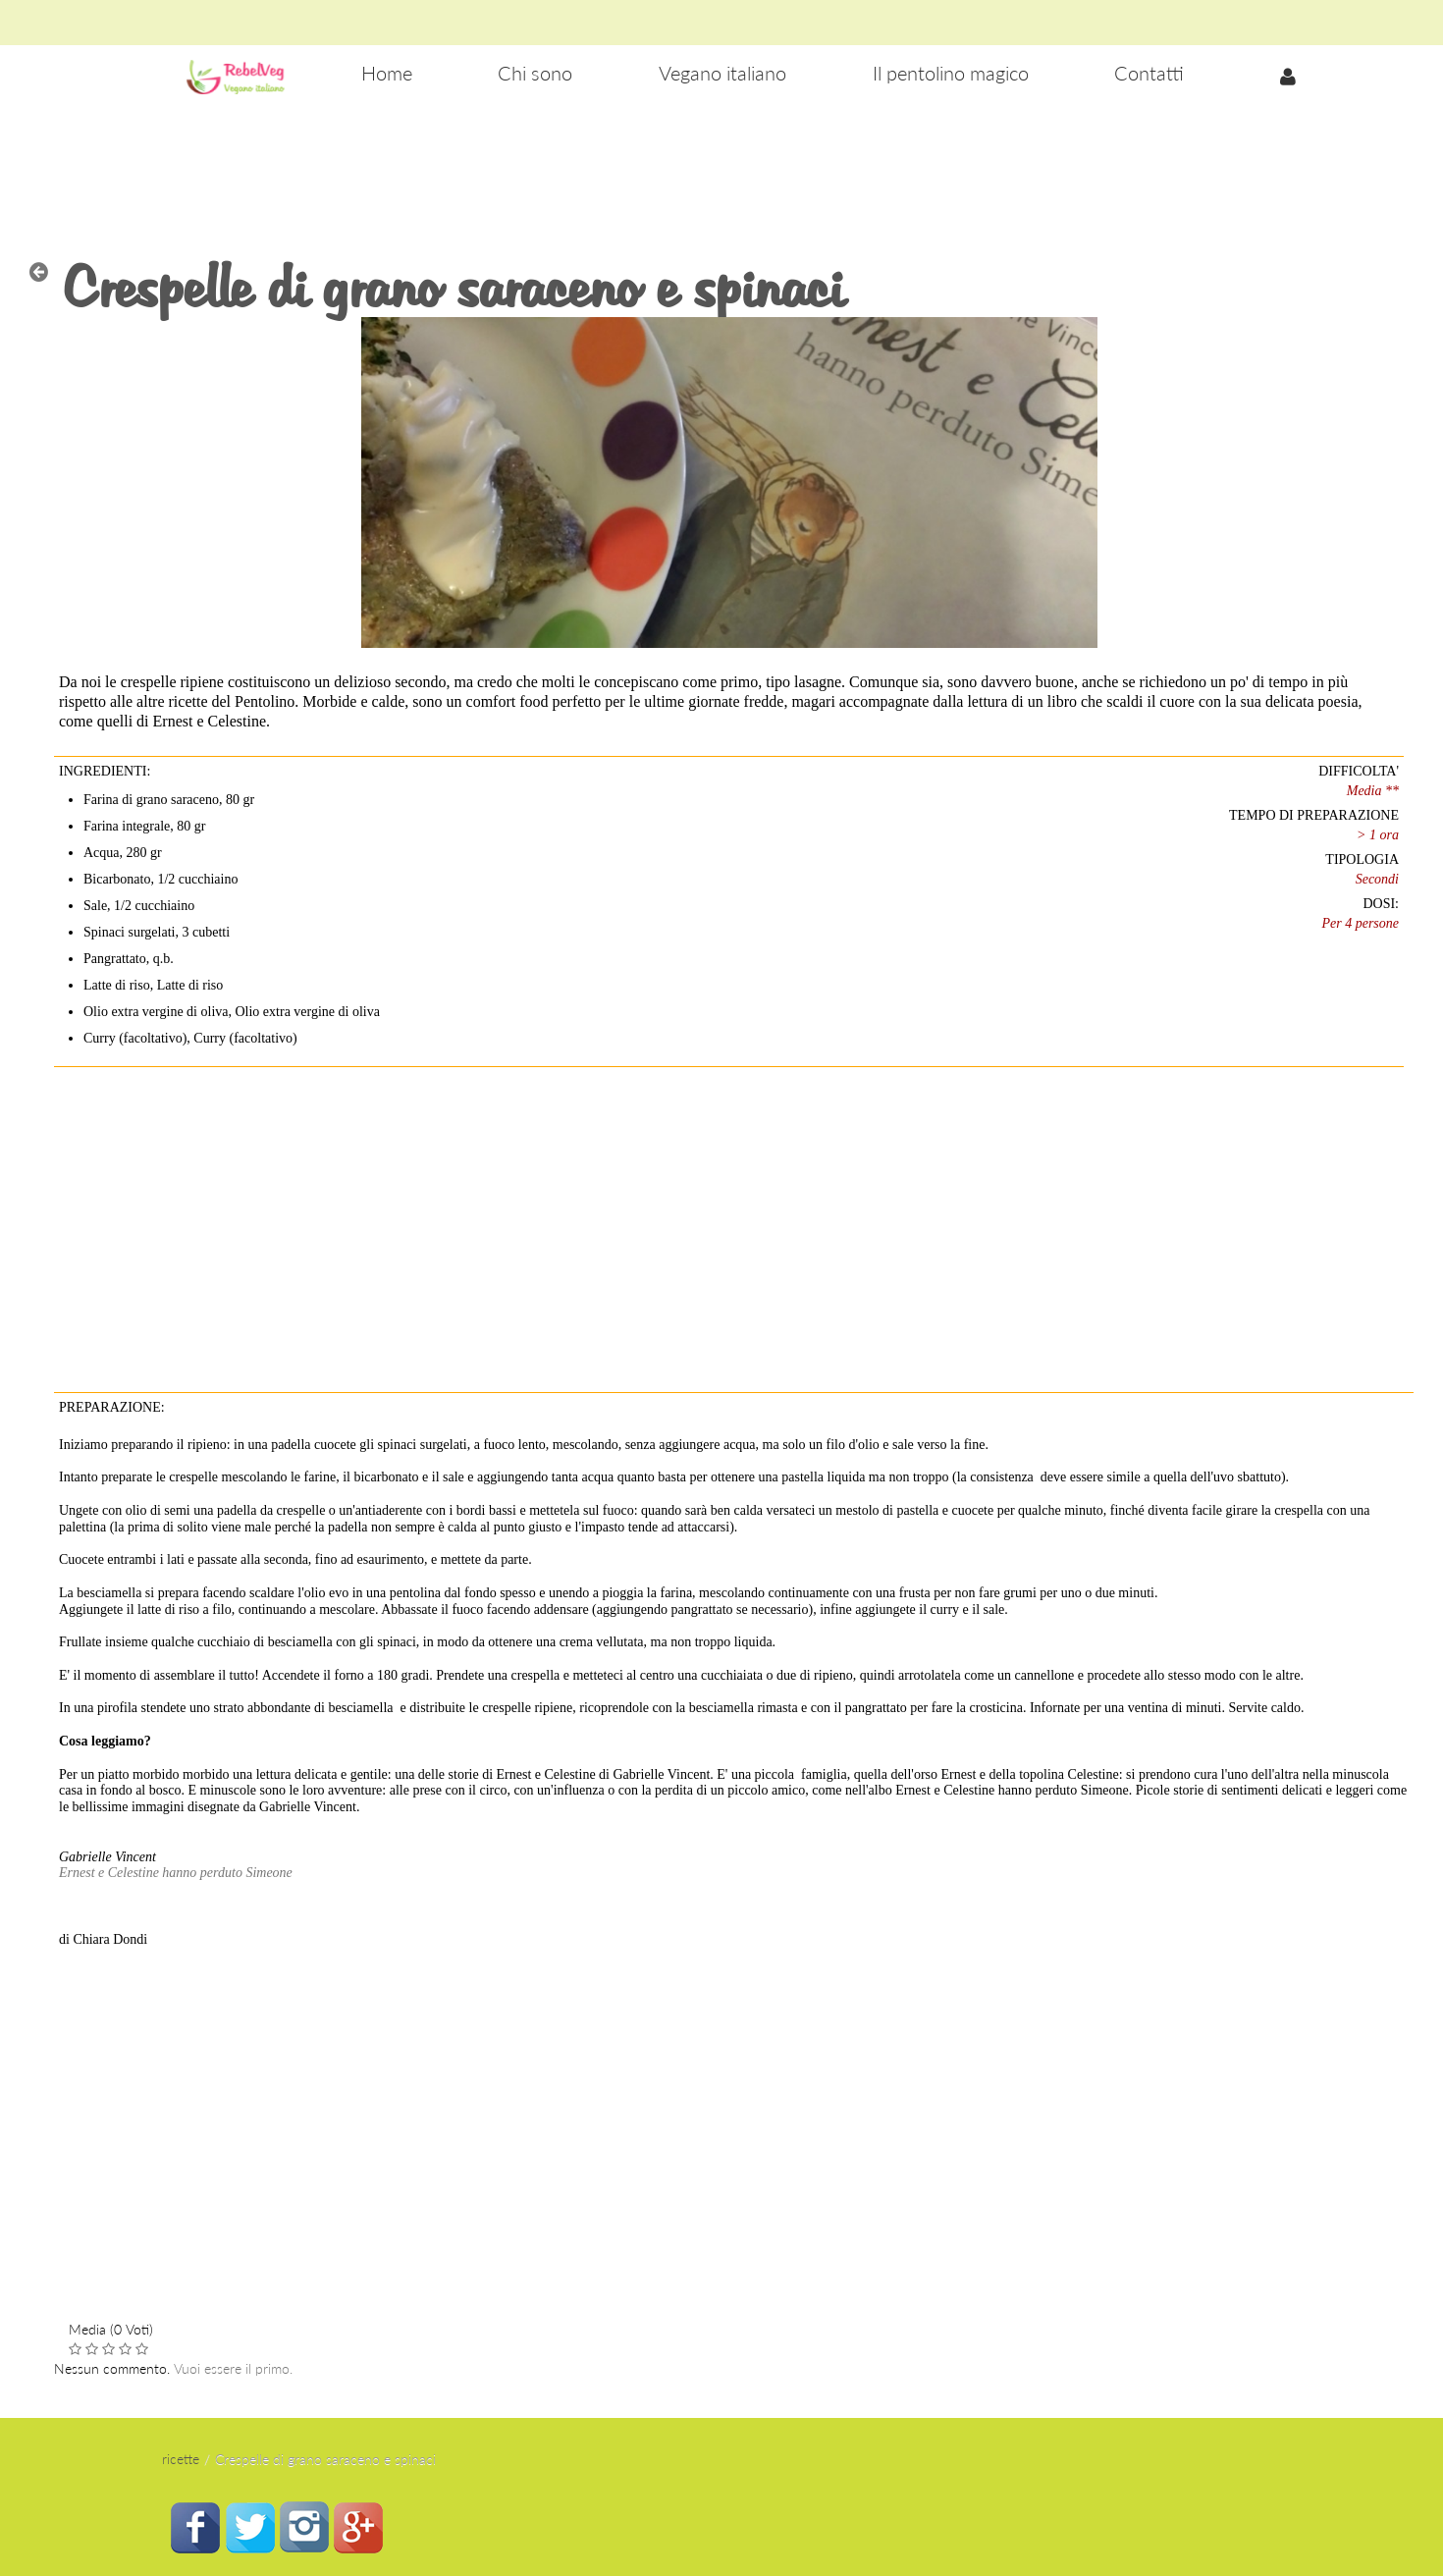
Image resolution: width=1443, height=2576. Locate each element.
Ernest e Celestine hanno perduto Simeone (176, 1872)
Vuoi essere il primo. (233, 2368)
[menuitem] (386, 74)
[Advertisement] (721, 168)
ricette (180, 2458)
